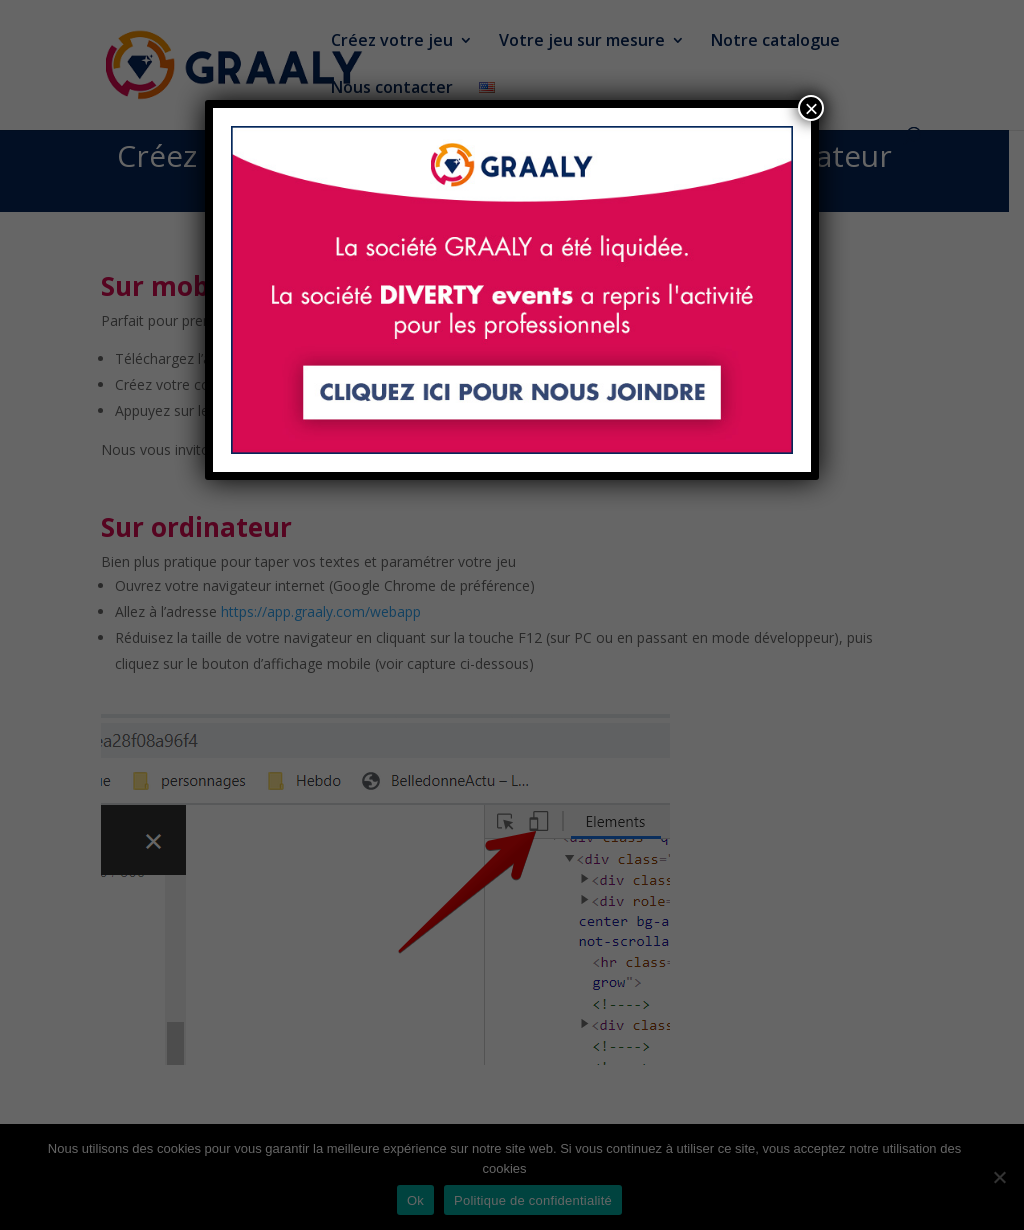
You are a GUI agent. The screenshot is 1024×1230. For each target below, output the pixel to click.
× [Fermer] (811, 108)
